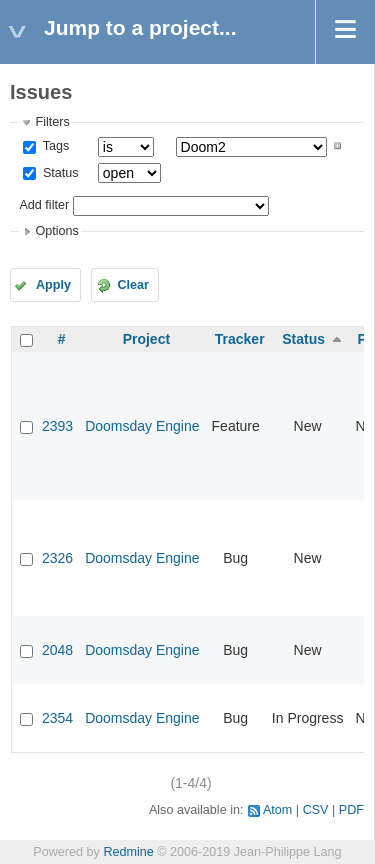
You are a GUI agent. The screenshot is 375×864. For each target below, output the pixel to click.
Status (58, 173)
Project (146, 339)
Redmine (128, 852)
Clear (133, 285)
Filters (52, 122)
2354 (57, 718)
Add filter (44, 205)
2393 (57, 426)
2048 (57, 650)
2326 (57, 558)
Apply (53, 285)
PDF (351, 810)
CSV (316, 810)
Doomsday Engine (142, 426)
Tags (54, 146)
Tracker (240, 339)
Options (56, 231)
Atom (277, 810)
